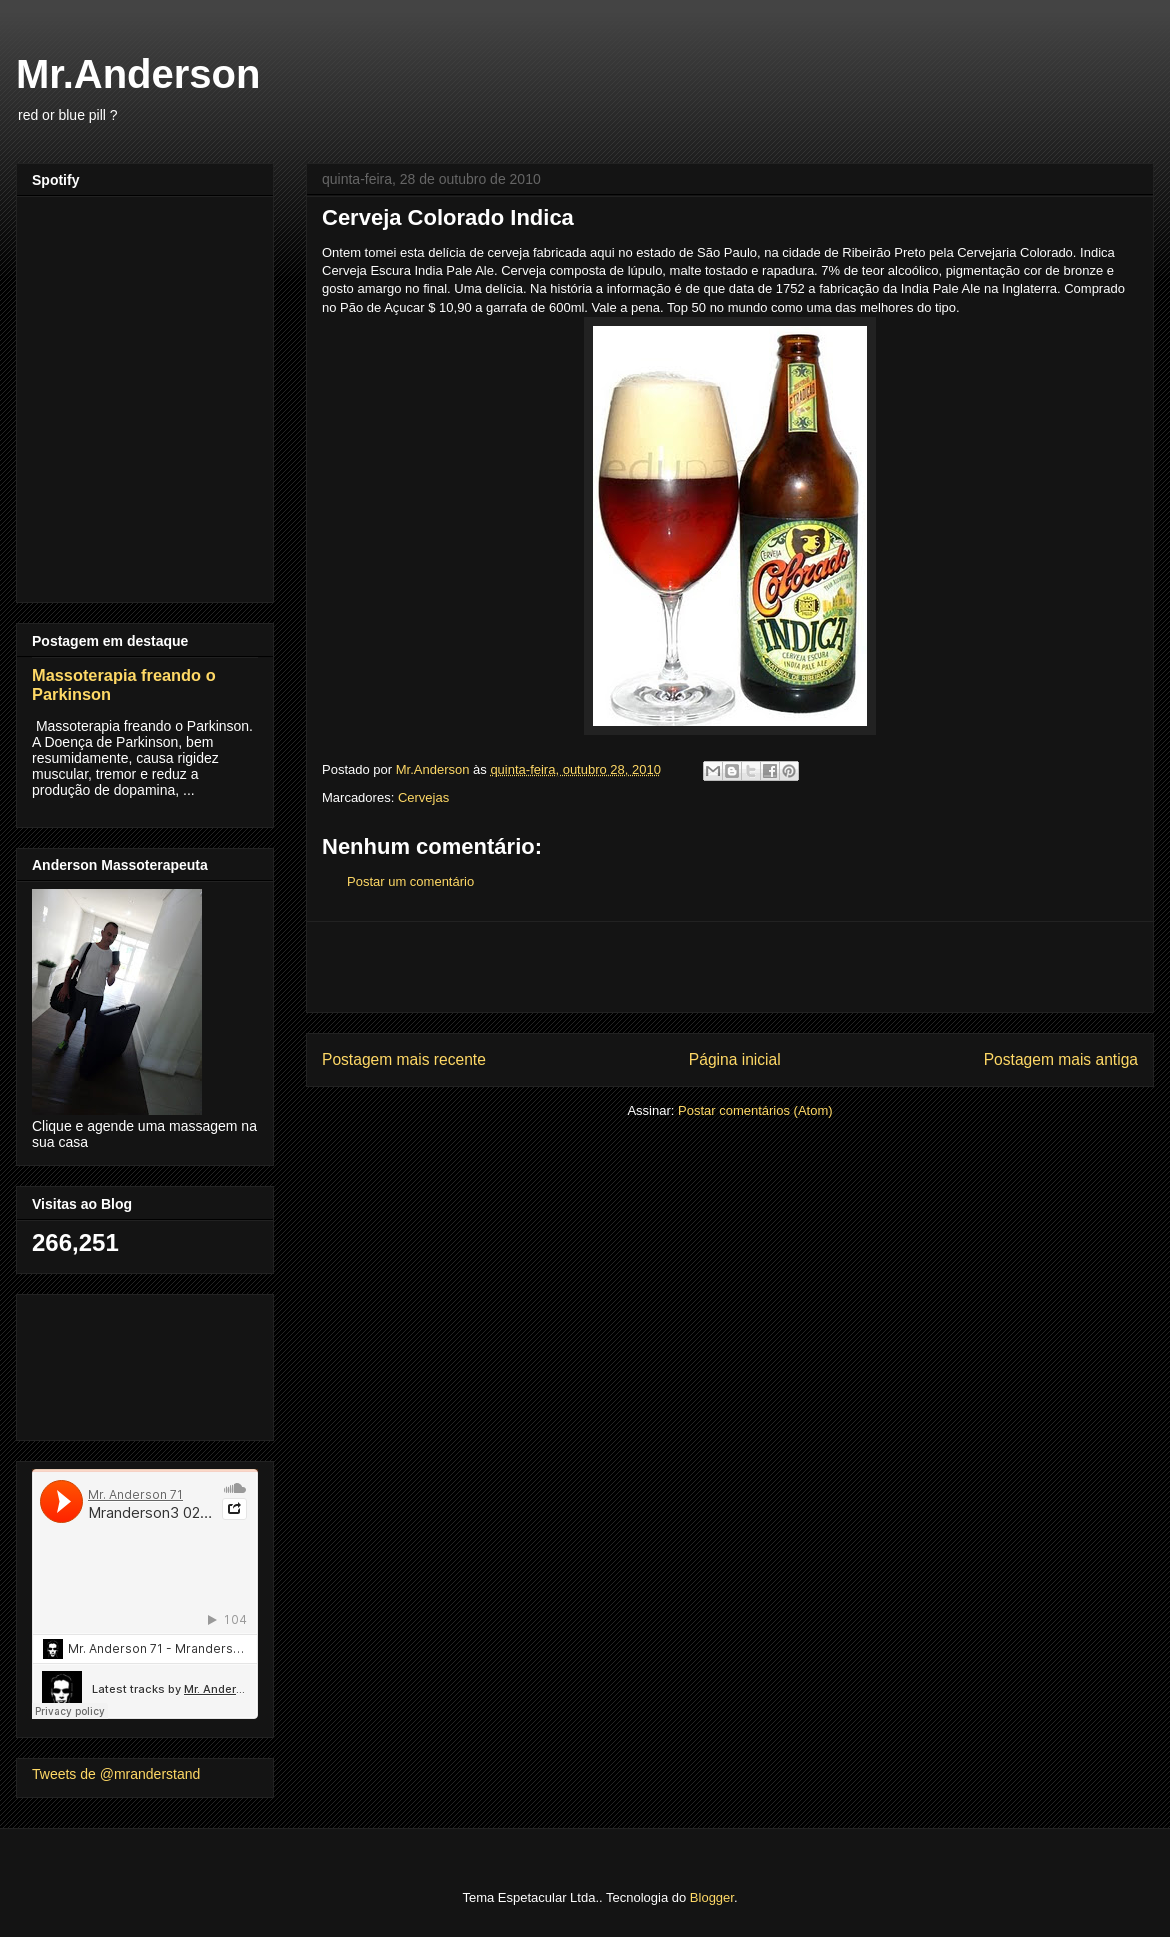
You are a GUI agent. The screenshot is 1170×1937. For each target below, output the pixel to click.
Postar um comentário (410, 881)
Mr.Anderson (138, 74)
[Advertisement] (730, 967)
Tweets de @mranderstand (116, 1774)
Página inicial (735, 1059)
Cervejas (423, 797)
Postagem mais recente (404, 1059)
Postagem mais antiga (1061, 1059)
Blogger (712, 1897)
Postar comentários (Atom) (755, 1110)
